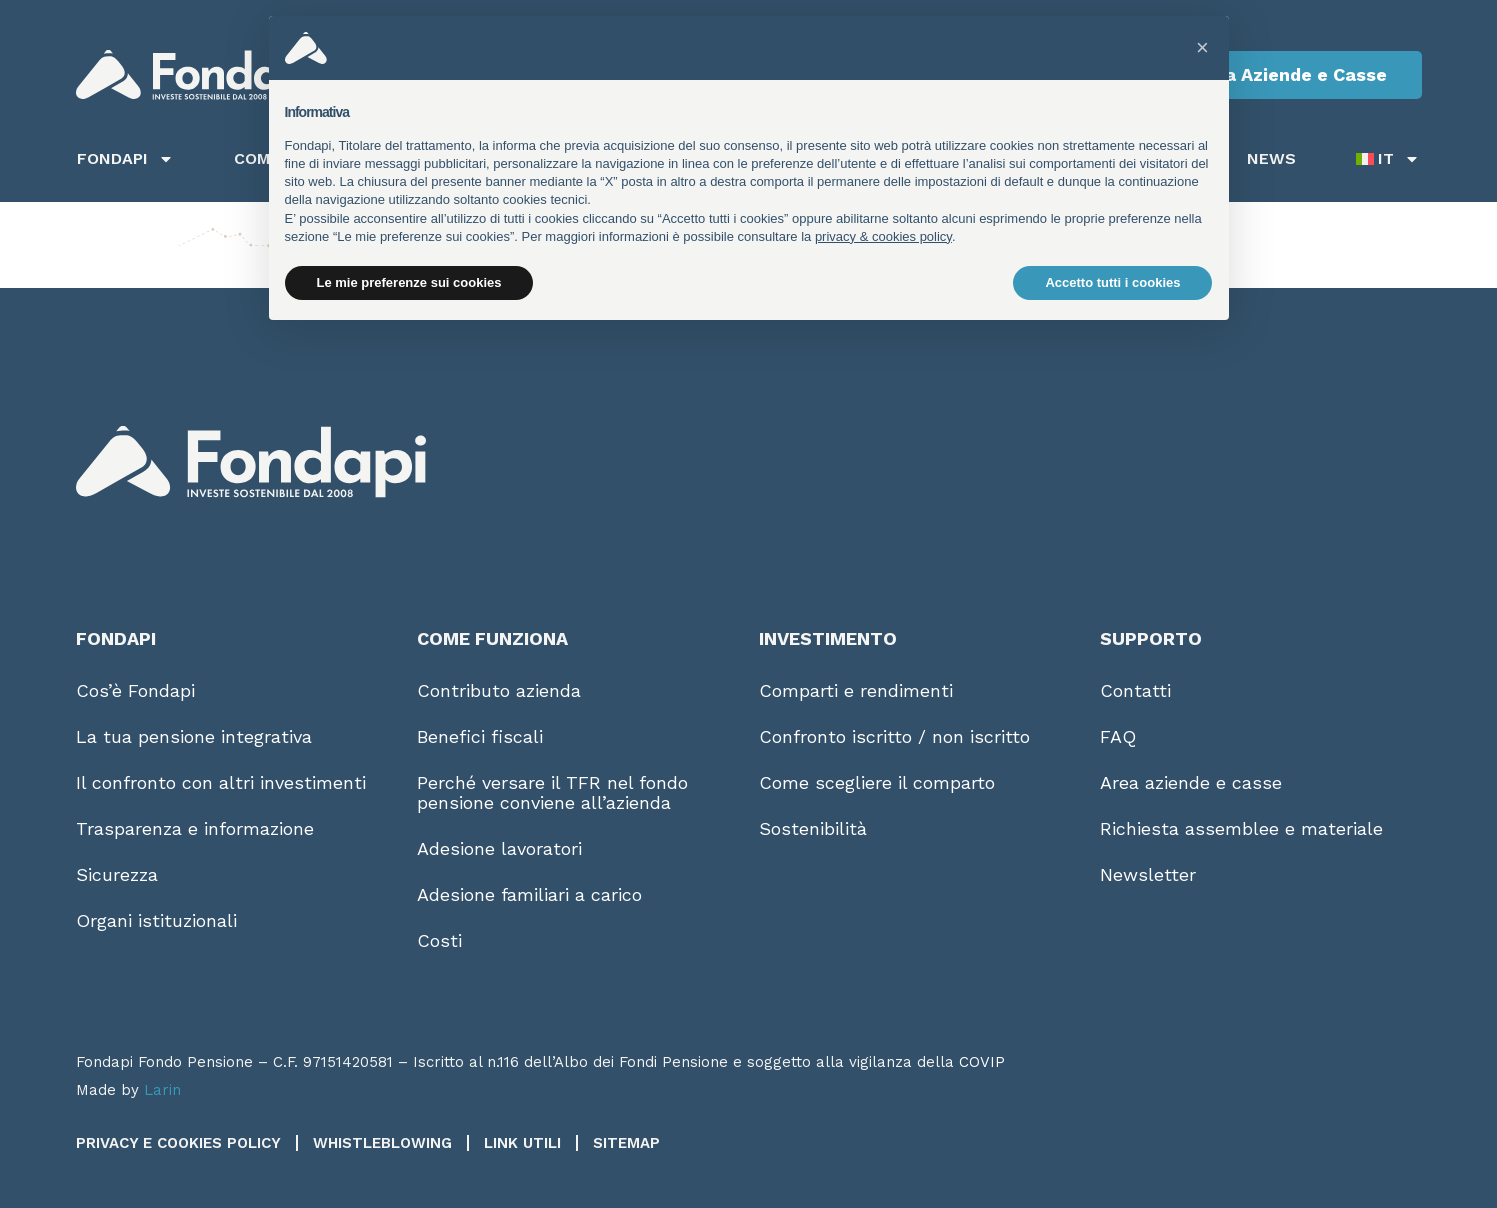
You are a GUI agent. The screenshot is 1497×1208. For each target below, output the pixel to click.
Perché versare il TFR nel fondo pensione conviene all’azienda (552, 792)
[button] (1203, 48)
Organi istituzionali (156, 920)
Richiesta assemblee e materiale (1241, 828)
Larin (162, 1090)
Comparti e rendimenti (856, 690)
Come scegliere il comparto (877, 782)
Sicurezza (117, 874)
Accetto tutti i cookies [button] (1112, 282)
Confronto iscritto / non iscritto (894, 736)
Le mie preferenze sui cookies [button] (409, 282)
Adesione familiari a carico (529, 894)
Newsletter (1148, 874)
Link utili (522, 1143)
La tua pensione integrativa (194, 736)
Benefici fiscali (480, 736)
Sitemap (626, 1143)
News (1271, 158)
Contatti (1135, 690)
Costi (439, 940)
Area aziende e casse (1191, 782)
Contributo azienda (499, 690)
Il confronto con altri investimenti (221, 782)
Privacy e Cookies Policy (178, 1143)
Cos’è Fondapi (135, 690)
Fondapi (125, 159)
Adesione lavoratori (499, 848)
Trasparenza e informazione (195, 828)
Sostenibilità (813, 828)
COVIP (982, 1062)
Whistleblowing (382, 1143)
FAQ (1118, 736)
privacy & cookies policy (883, 236)
